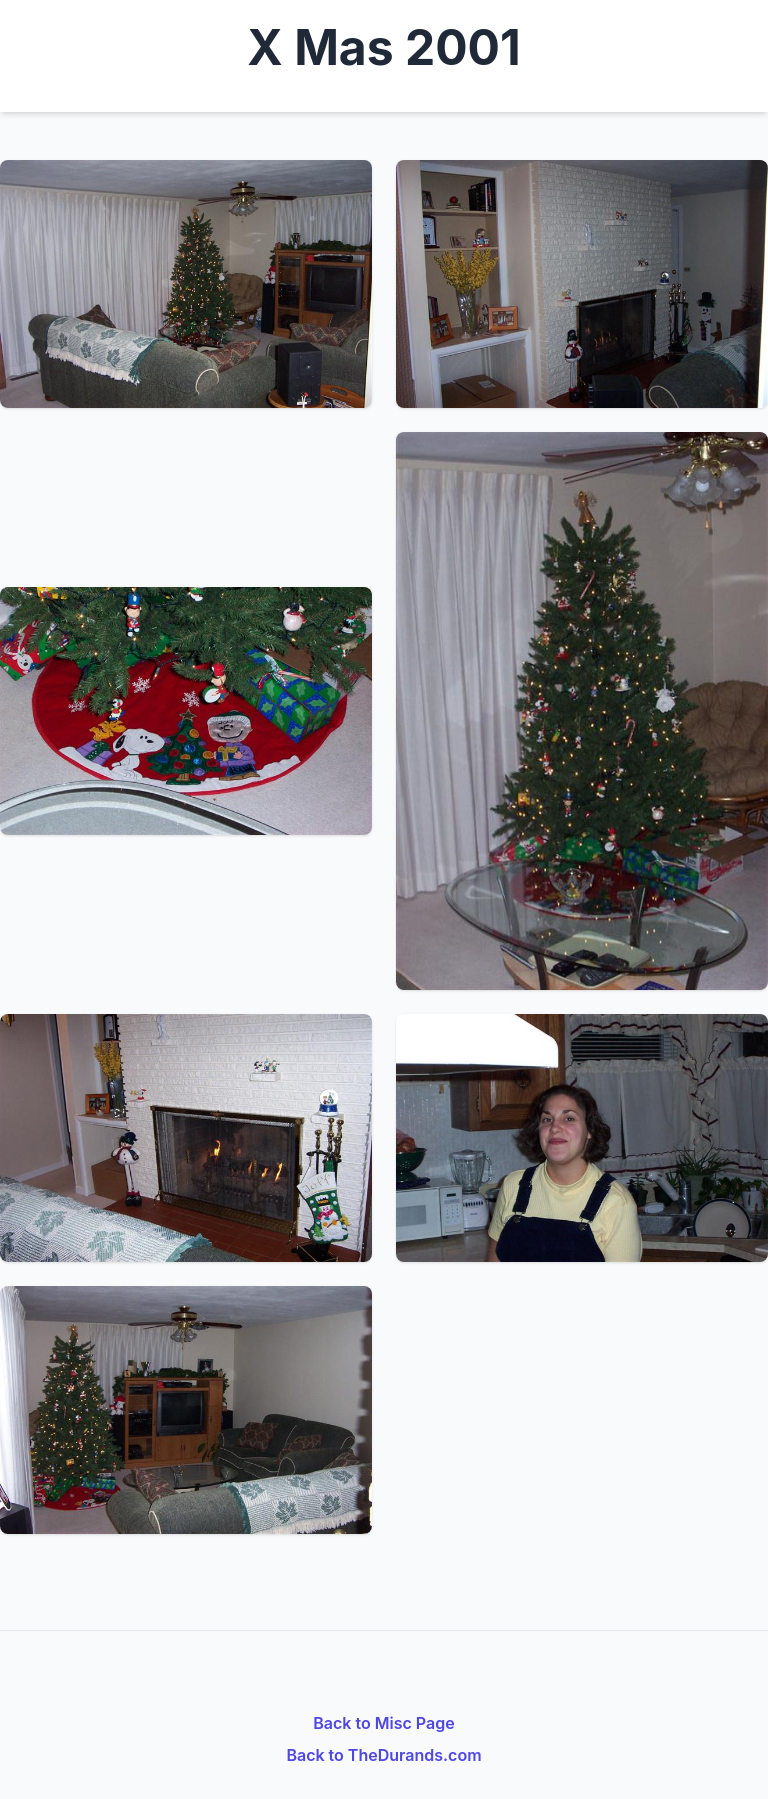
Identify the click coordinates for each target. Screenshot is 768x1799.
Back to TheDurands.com (383, 1755)
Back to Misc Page (383, 1723)
